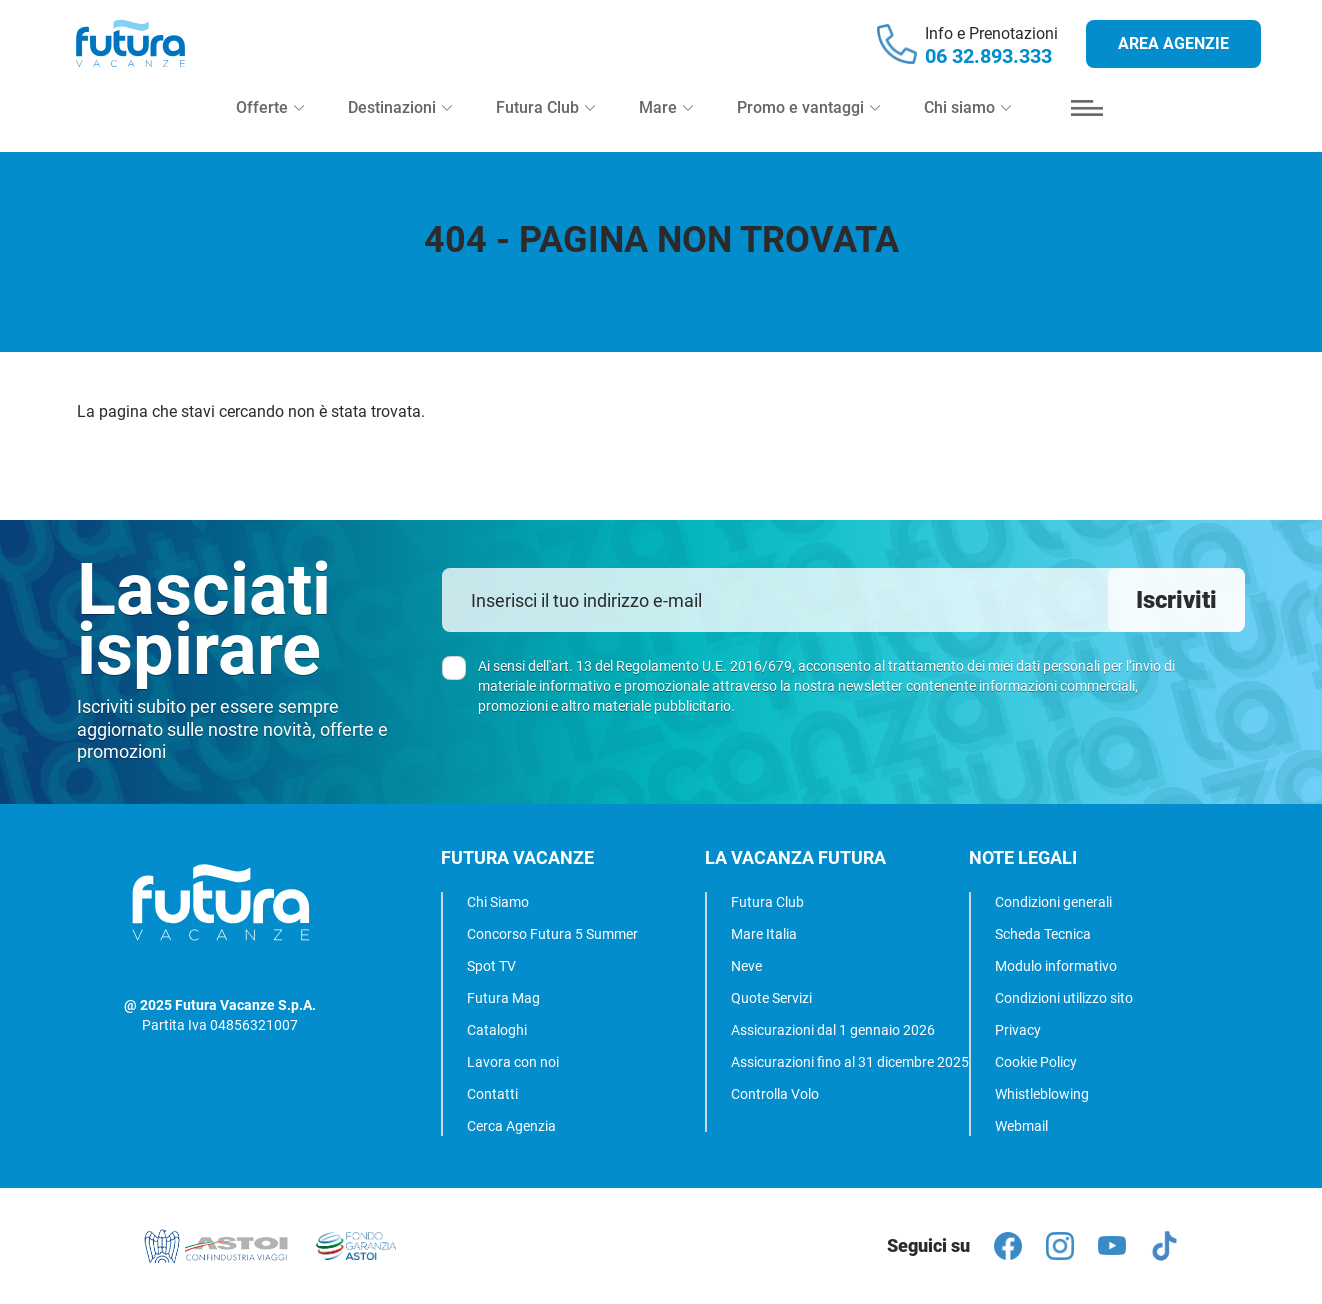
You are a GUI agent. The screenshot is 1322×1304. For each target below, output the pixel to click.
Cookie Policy (1036, 1062)
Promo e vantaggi (808, 131)
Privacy (1018, 1030)
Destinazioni (400, 131)
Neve (746, 966)
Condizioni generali (1053, 902)
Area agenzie (1173, 55)
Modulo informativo (1056, 966)
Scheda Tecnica (1043, 934)
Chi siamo (967, 131)
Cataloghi (497, 1030)
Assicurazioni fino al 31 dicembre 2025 (850, 1062)
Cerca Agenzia (511, 1126)
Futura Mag (503, 998)
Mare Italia (764, 934)
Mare (666, 131)
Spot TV (491, 966)
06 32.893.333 (988, 68)
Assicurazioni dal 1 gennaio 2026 (833, 1030)
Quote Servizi (771, 998)
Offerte (270, 131)
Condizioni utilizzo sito (1064, 998)
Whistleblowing (1042, 1094)
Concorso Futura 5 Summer (552, 934)
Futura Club (767, 902)
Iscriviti (1176, 600)
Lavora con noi (513, 1062)
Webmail (1021, 1126)
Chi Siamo (498, 902)
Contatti (492, 1094)
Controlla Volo (775, 1094)
